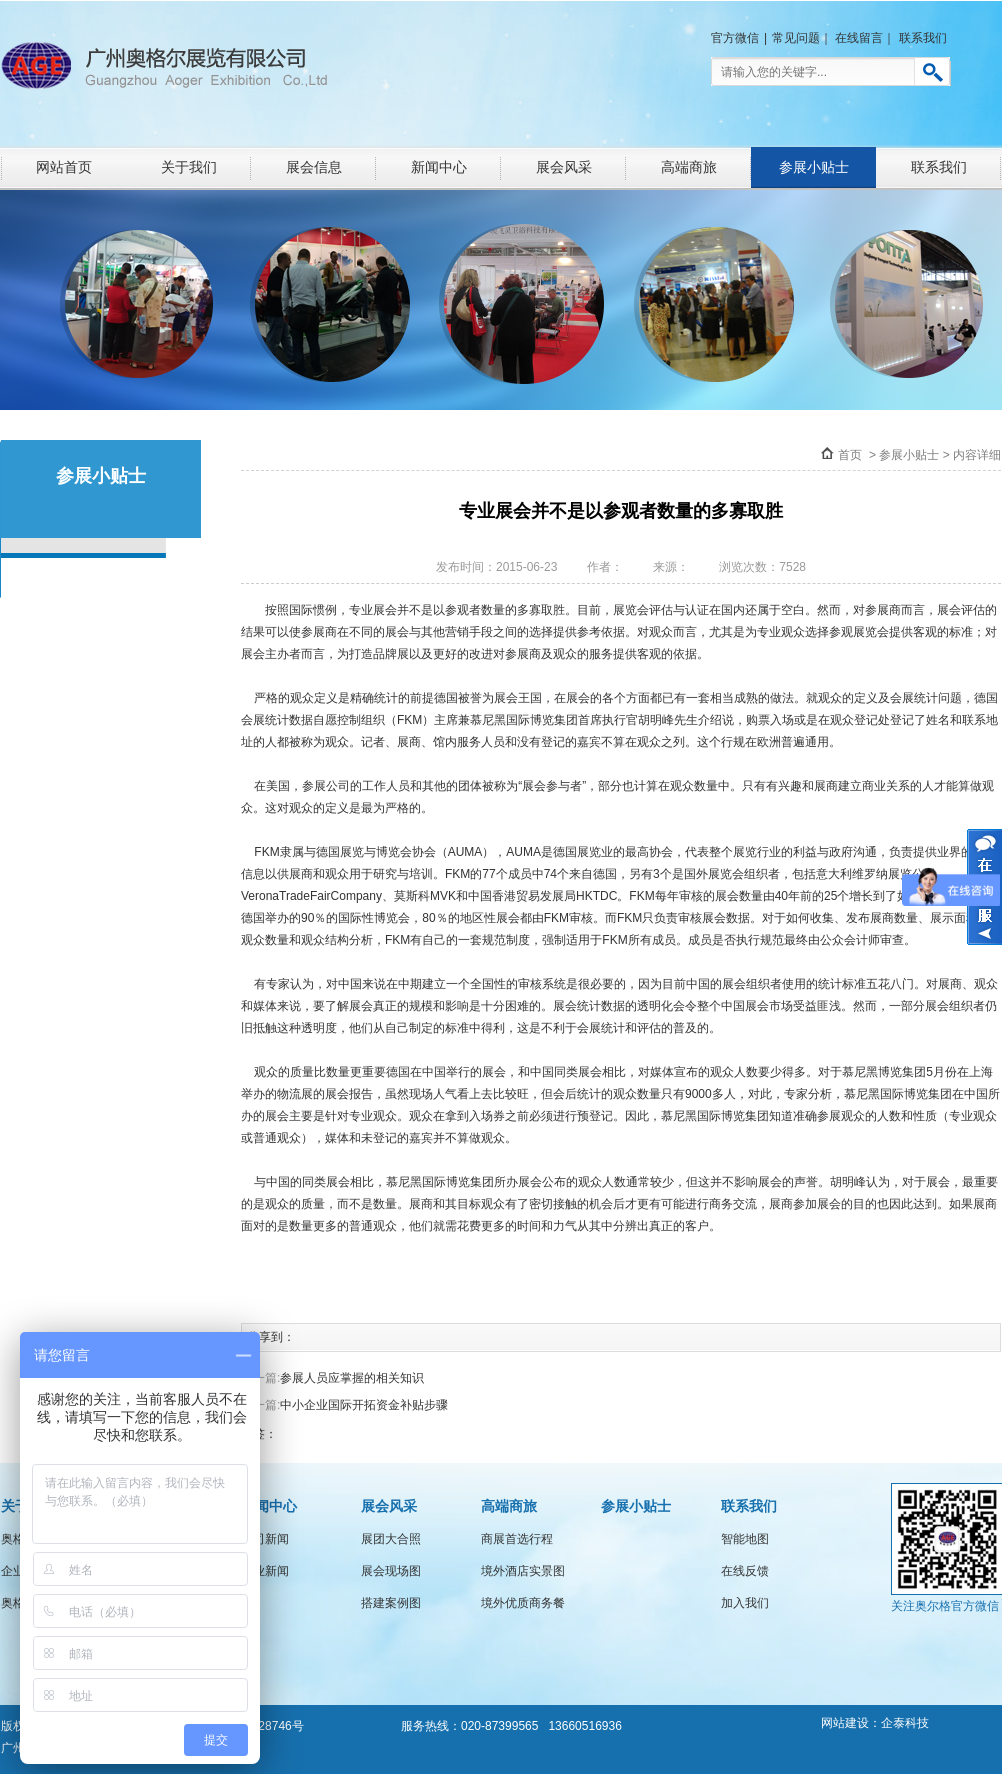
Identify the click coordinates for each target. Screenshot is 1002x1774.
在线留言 (859, 38)
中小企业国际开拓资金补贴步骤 (364, 1405)
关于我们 (189, 167)
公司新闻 (265, 1539)
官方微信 (735, 38)
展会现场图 (391, 1571)
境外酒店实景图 (523, 1571)
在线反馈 (745, 1571)
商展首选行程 (517, 1539)
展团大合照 (391, 1539)
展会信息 (314, 167)
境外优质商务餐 (523, 1603)
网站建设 (845, 1723)
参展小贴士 (814, 167)
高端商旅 (689, 167)
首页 (850, 455)
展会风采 (564, 167)
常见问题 (796, 38)
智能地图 (745, 1539)
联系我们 (923, 38)
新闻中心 (439, 167)
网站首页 (64, 167)
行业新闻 (265, 1571)
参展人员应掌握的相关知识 (352, 1378)
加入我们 (745, 1603)
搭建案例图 (391, 1603)
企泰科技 (905, 1723)
